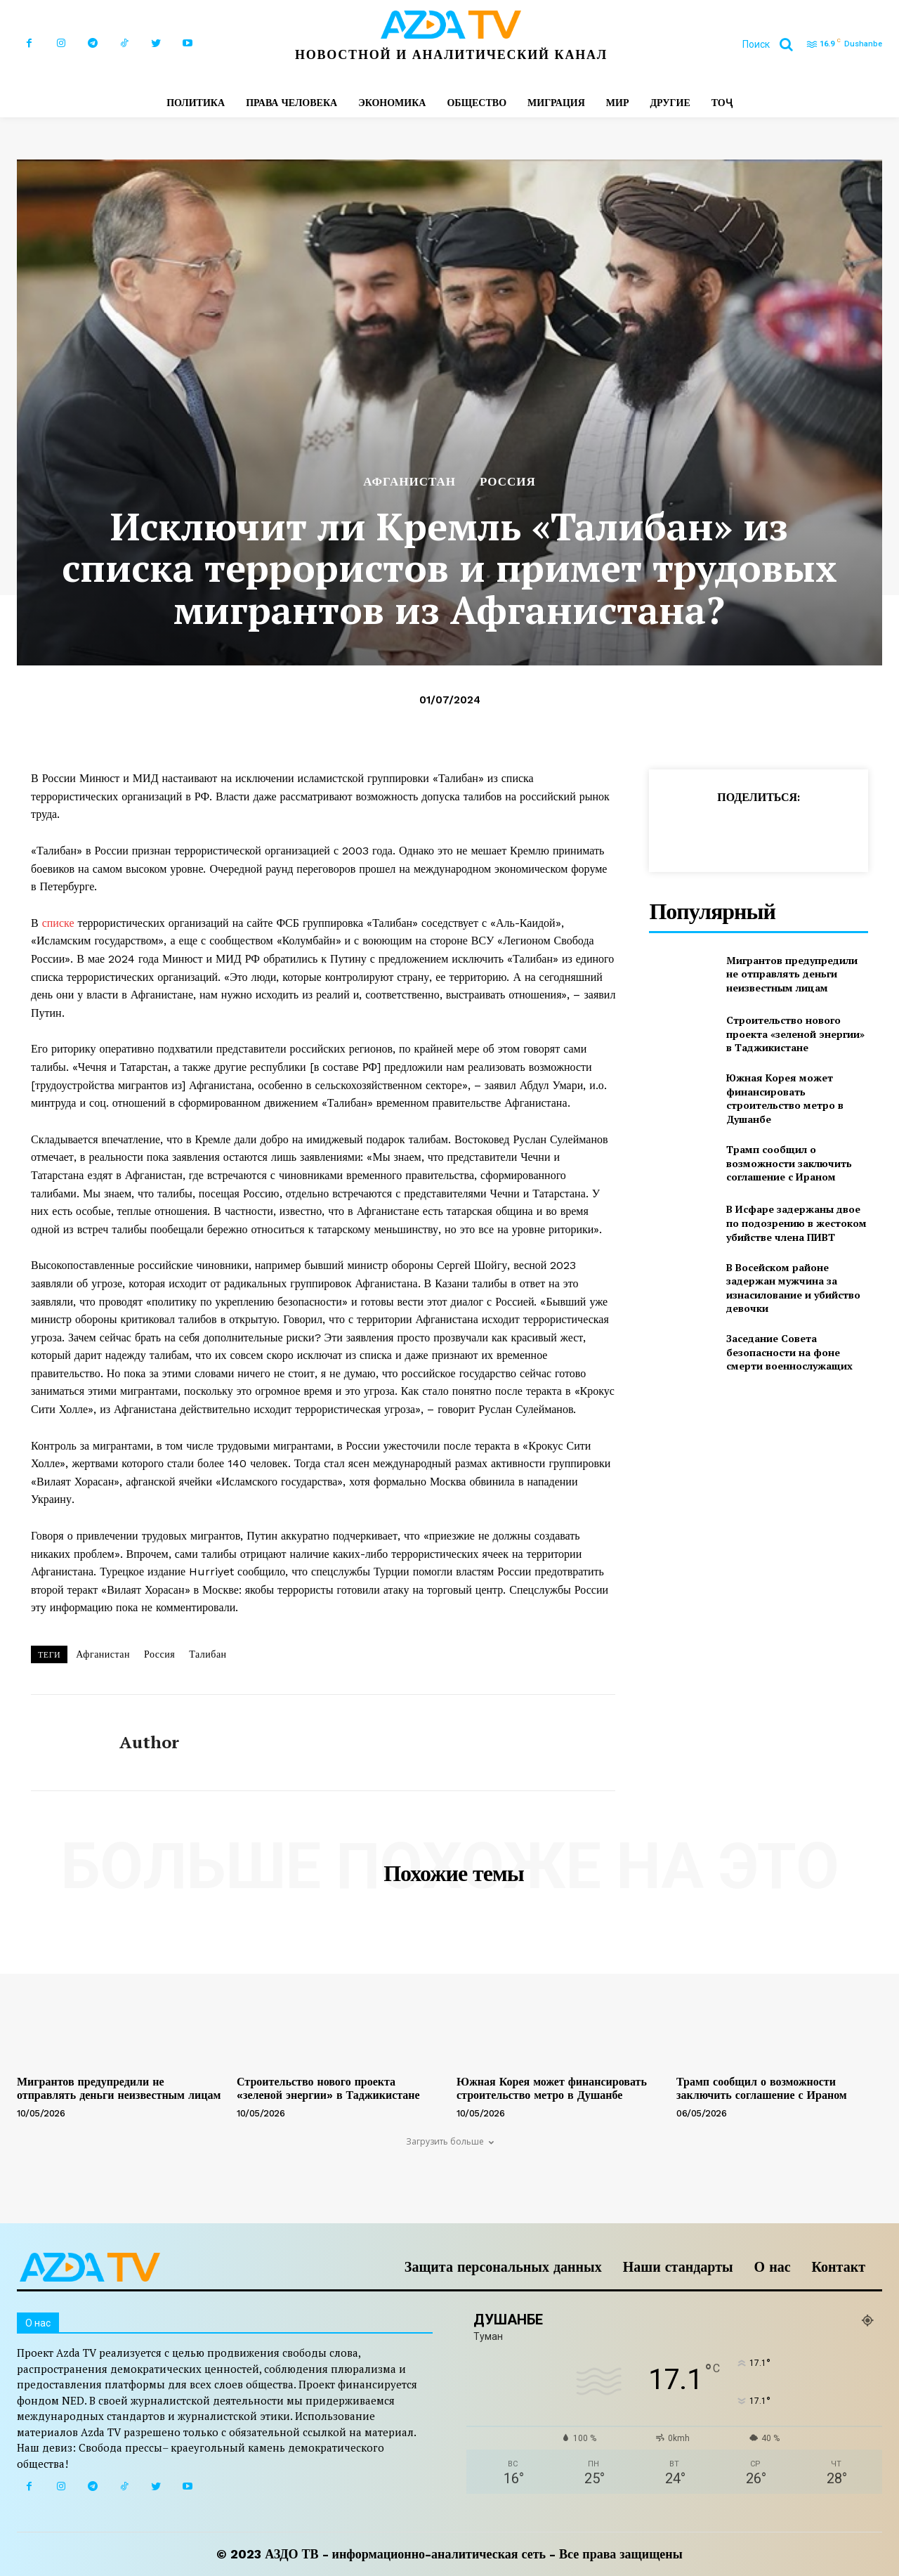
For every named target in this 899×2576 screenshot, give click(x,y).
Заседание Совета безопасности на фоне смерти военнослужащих (789, 1352)
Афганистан (103, 1654)
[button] (772, 44)
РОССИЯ (508, 482)
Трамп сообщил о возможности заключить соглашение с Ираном (789, 1163)
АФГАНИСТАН (409, 482)
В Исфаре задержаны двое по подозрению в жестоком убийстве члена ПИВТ (796, 1222)
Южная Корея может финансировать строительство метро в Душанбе (785, 1098)
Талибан (207, 1654)
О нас (772, 2266)
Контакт (838, 2266)
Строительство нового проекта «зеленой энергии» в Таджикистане (795, 1033)
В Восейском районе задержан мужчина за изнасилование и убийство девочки (793, 1288)
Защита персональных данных (503, 2266)
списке (58, 923)
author (149, 1742)
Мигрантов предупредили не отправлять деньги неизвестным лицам (792, 974)
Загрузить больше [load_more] (450, 2141)
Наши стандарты (678, 2266)
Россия (159, 1654)
